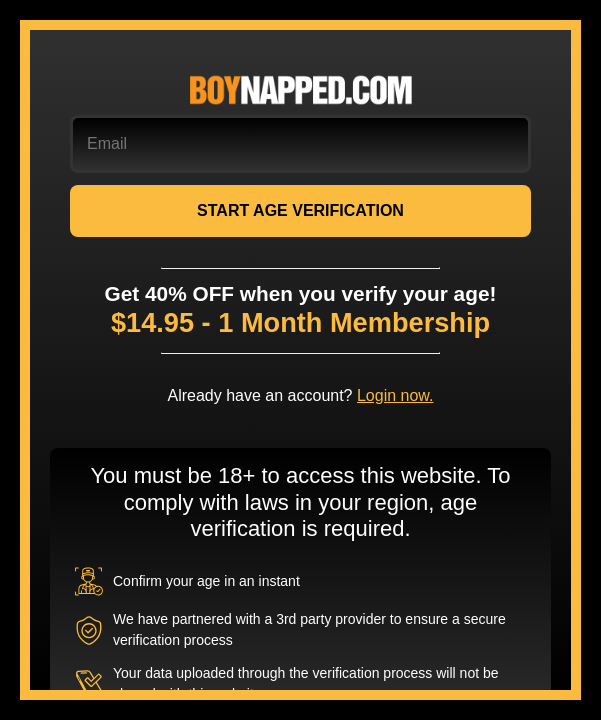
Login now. (395, 395)
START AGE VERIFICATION (300, 210)
